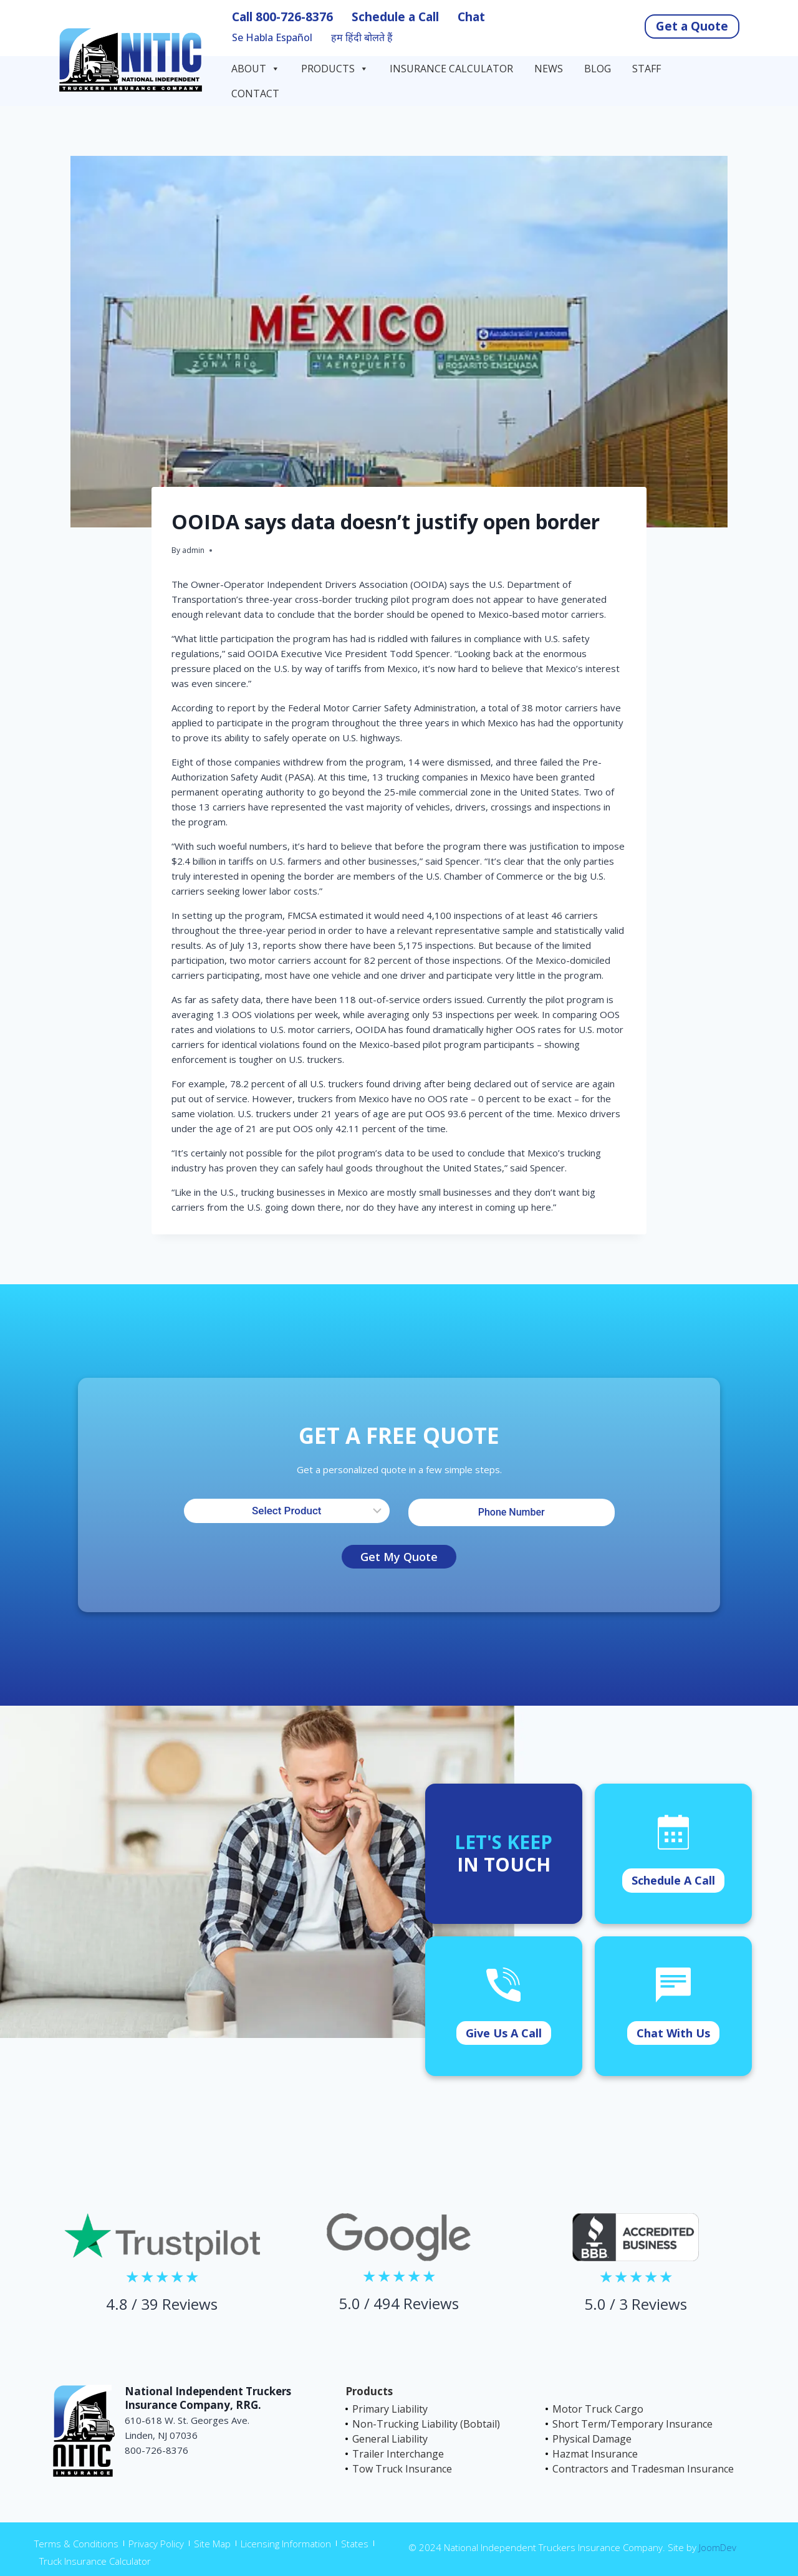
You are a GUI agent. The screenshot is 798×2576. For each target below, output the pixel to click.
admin (193, 550)
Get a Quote (692, 26)
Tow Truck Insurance (402, 2469)
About (255, 68)
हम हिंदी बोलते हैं (362, 37)
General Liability (390, 2439)
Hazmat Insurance (595, 2454)
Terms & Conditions (76, 2543)
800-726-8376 (294, 17)
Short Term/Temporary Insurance (632, 2424)
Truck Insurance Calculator (95, 2561)
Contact (256, 93)
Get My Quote (399, 1556)
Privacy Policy (156, 2543)
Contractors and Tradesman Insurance (643, 2469)
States (354, 2543)
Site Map (212, 2543)
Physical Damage (592, 2439)
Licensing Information (286, 2543)
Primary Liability (390, 2409)
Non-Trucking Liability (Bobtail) (426, 2424)
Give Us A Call (504, 2033)
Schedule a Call (395, 17)
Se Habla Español (272, 37)
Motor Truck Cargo (597, 2409)
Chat (471, 17)
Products (334, 68)
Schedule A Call (673, 1880)
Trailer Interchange (398, 2454)
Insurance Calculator (451, 68)
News (548, 68)
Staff (646, 68)
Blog (597, 68)
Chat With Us (673, 2033)
